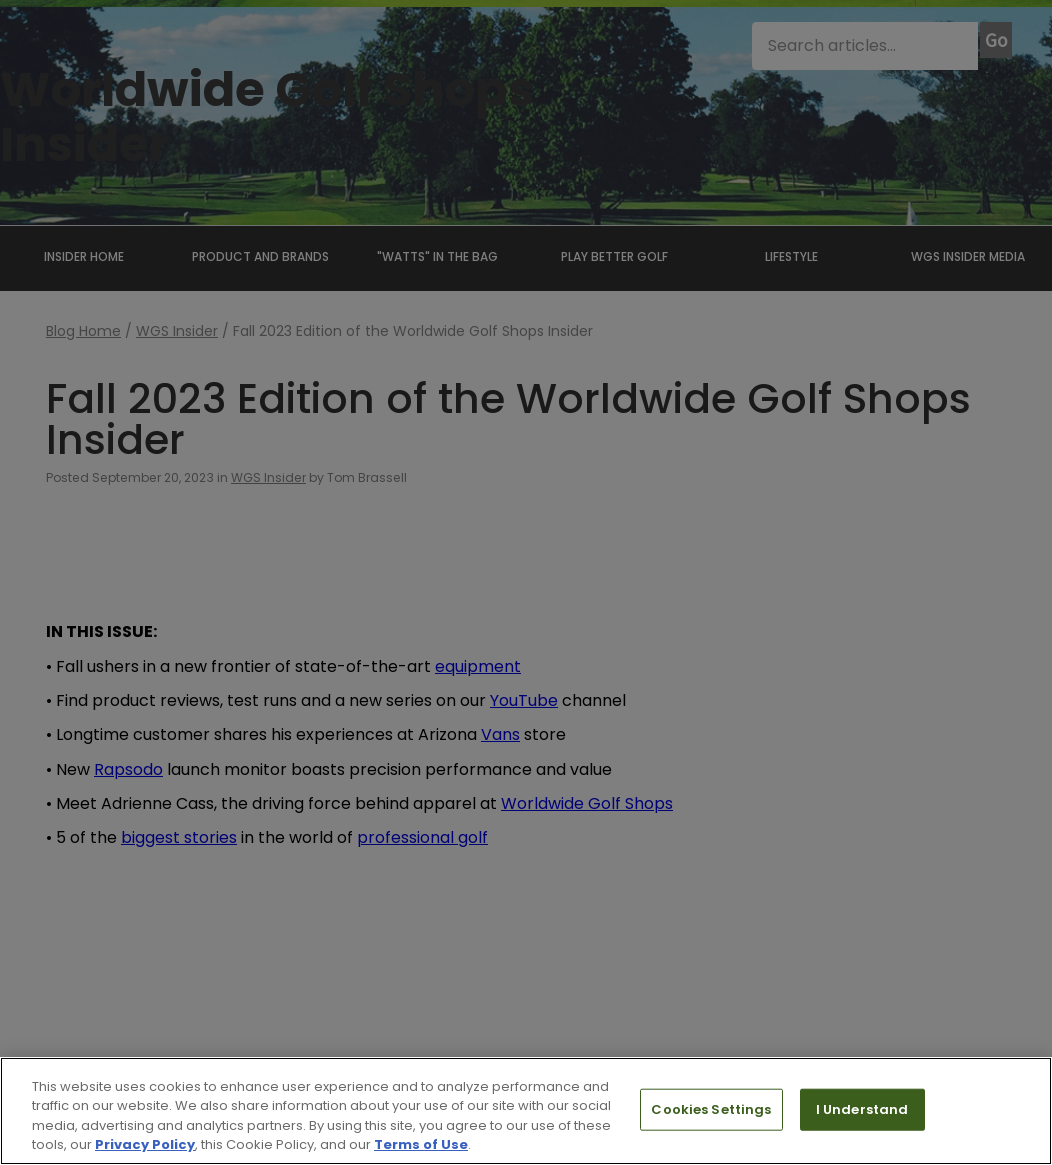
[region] (526, 1111)
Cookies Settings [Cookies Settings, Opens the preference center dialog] (711, 1109)
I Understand (862, 1109)
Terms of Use (421, 1144)
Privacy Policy (145, 1144)
